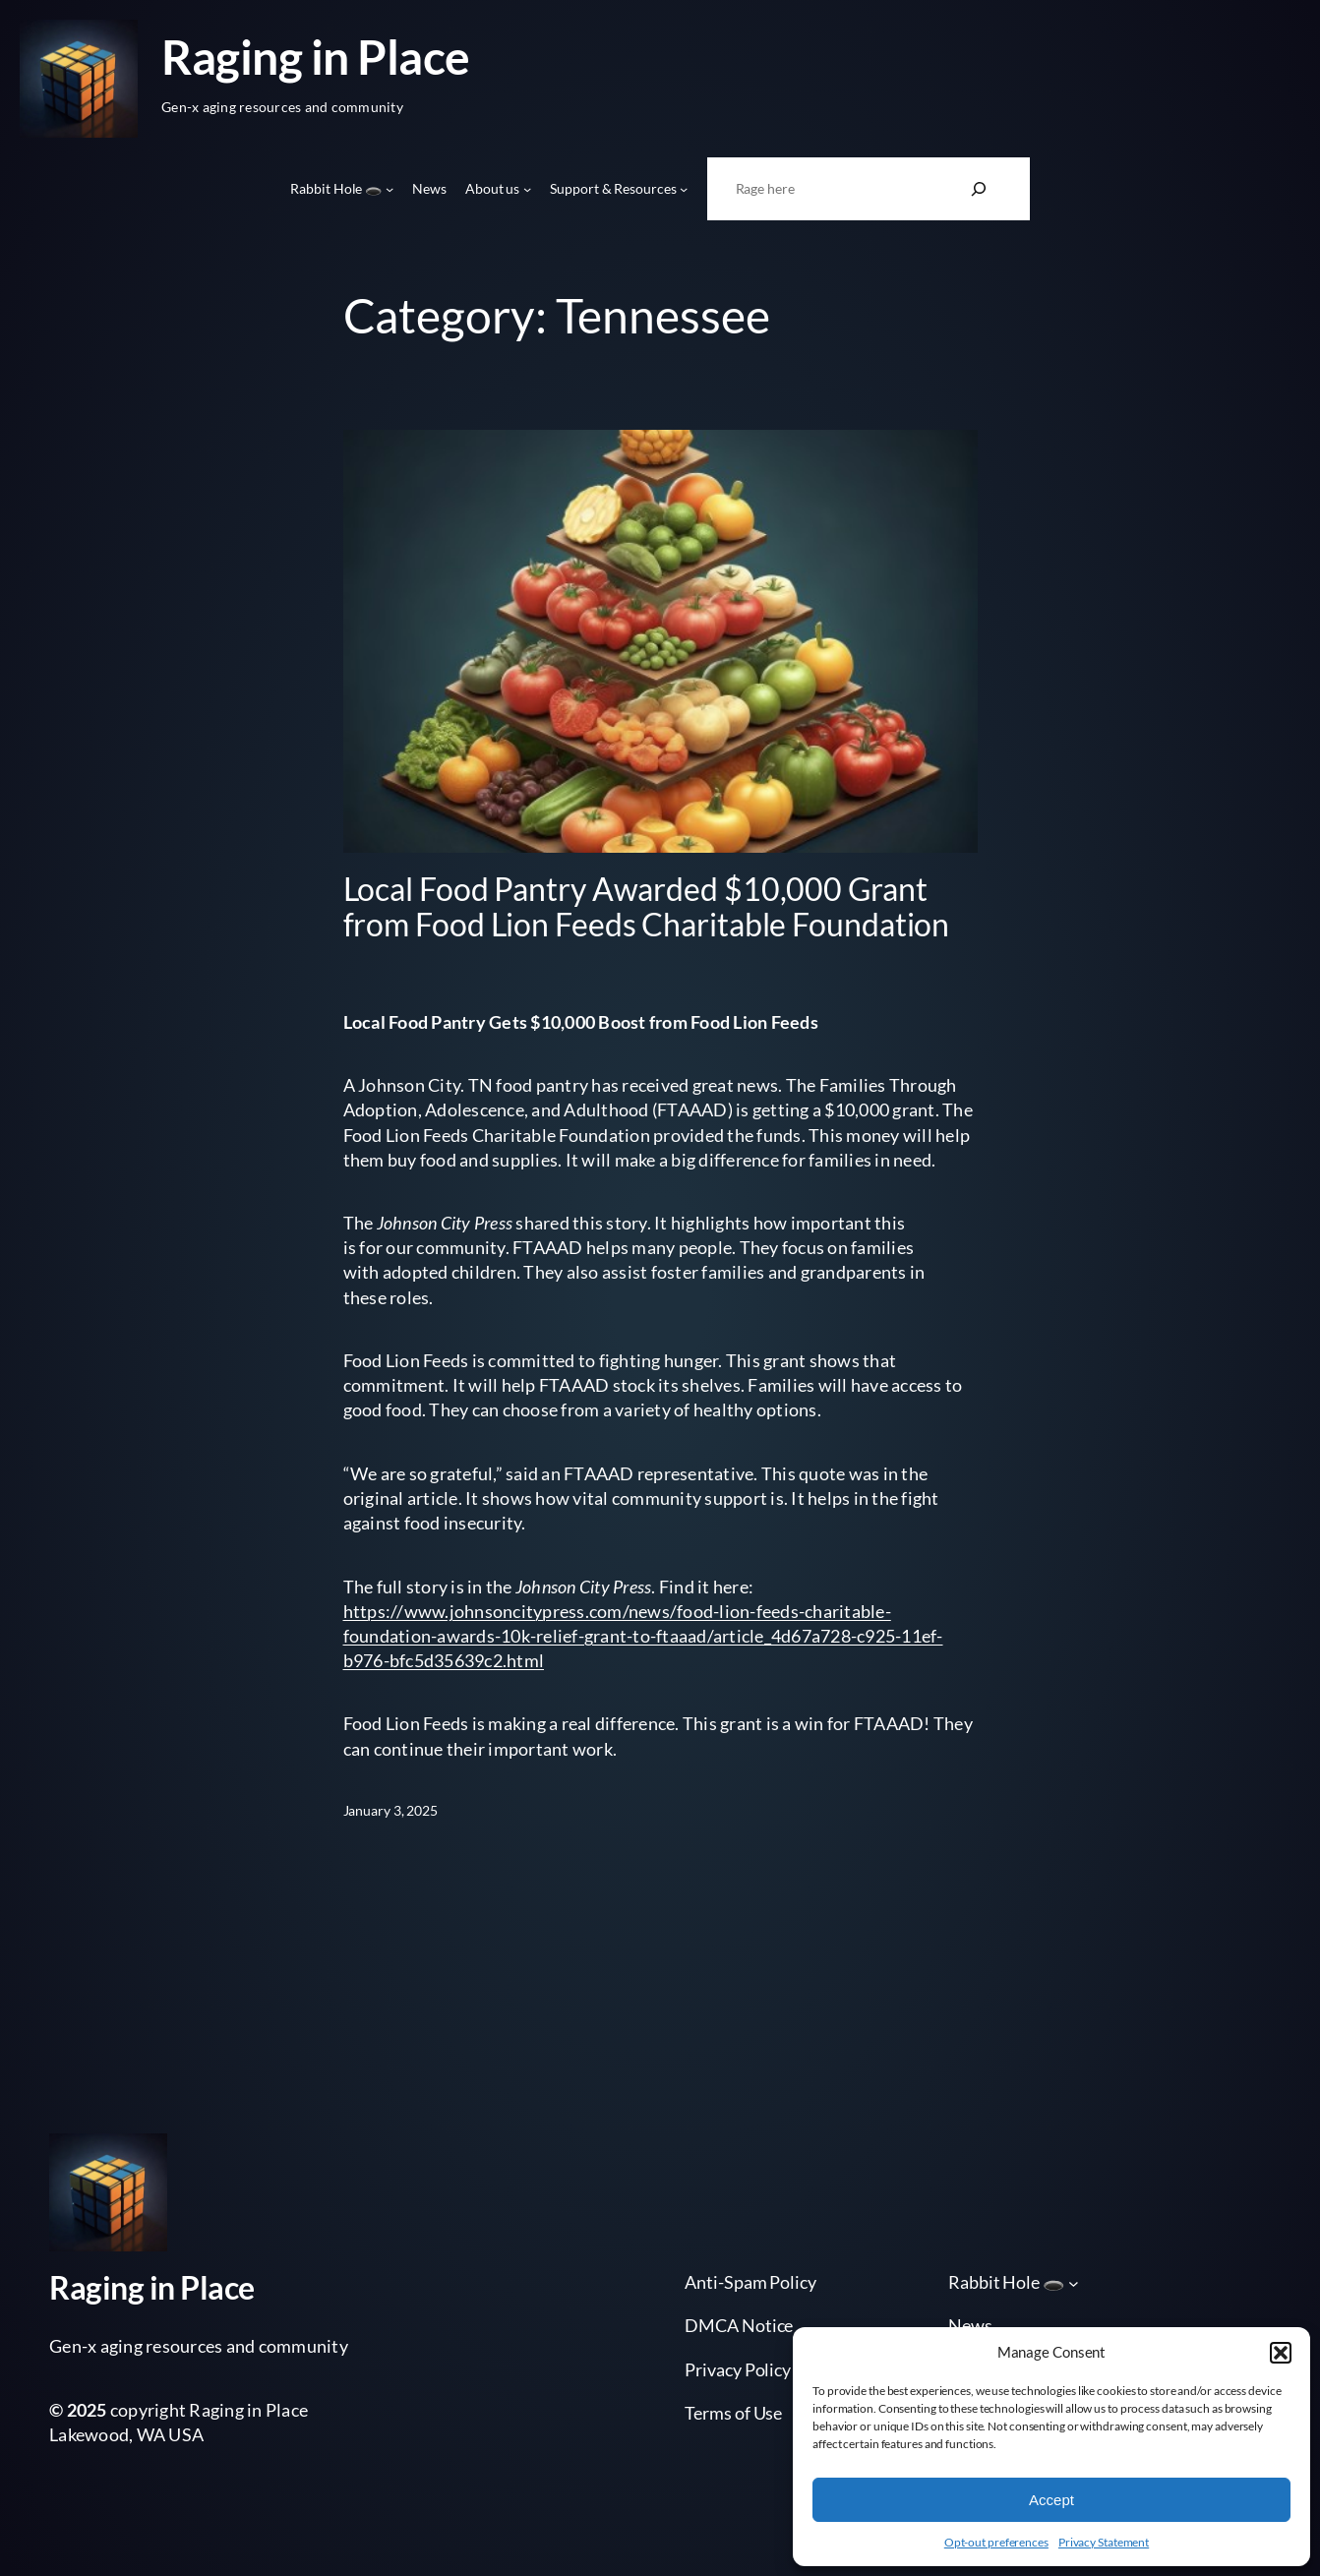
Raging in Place (315, 57)
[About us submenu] (527, 189)
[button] (1280, 2353)
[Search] (978, 188)
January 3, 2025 (391, 1810)
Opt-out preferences (996, 2542)
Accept (1051, 2499)
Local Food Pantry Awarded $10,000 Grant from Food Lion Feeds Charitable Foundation (646, 906)
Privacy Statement (1103, 2542)
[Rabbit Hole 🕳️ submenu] (389, 189)
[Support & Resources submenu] (684, 189)
